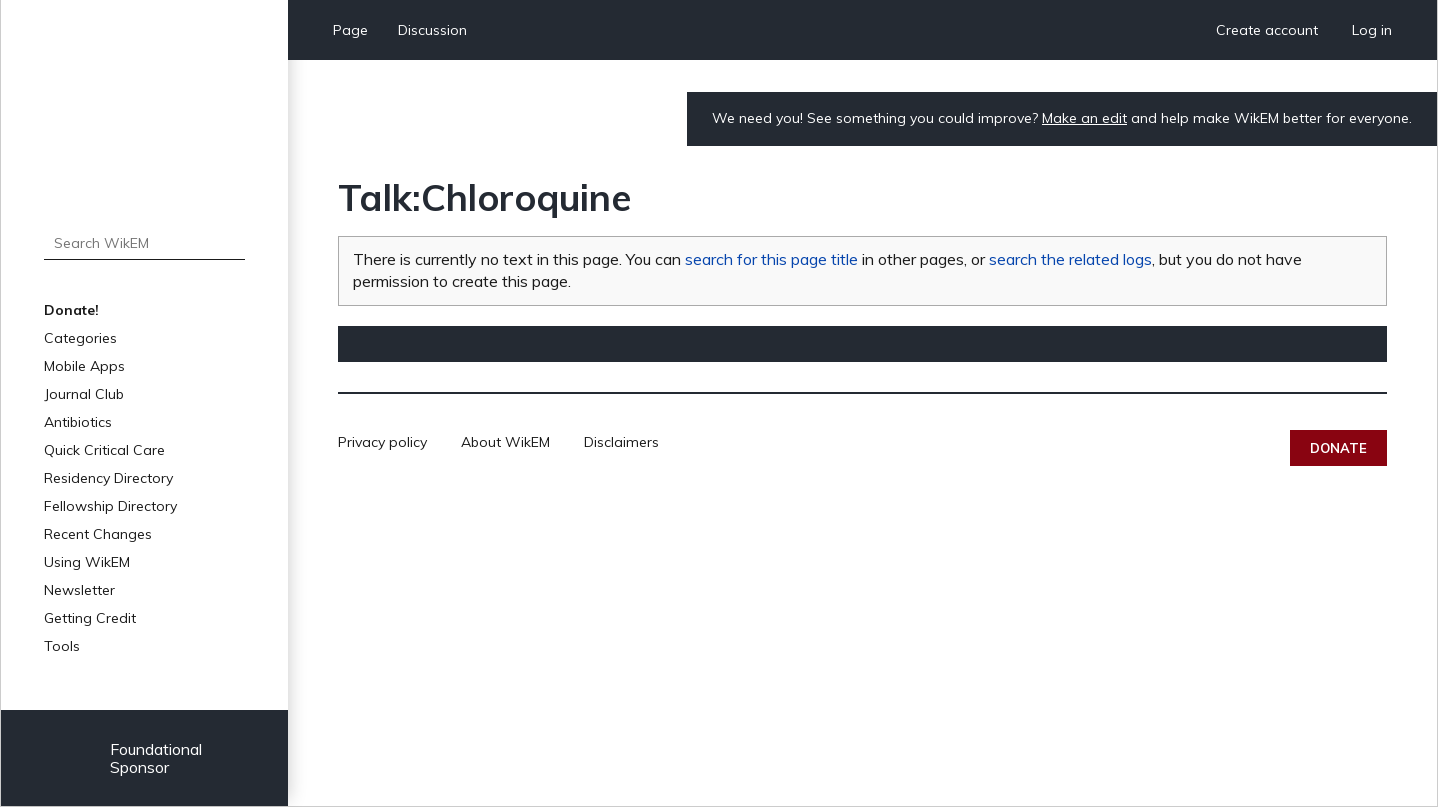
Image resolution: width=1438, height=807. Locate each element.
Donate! (71, 310)
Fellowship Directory (110, 506)
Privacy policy (382, 442)
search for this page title (771, 259)
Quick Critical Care (104, 450)
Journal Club (84, 394)
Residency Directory (108, 478)
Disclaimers (621, 442)
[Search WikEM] (144, 243)
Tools (62, 646)
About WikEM (505, 442)
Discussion (432, 30)
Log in (1372, 30)
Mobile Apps (84, 366)
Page (350, 30)
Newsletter (79, 590)
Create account (1267, 30)
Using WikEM (87, 562)
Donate (1338, 448)
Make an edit (1084, 118)
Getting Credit (90, 618)
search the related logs (1070, 259)
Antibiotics (78, 422)
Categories (80, 338)
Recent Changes (98, 534)
